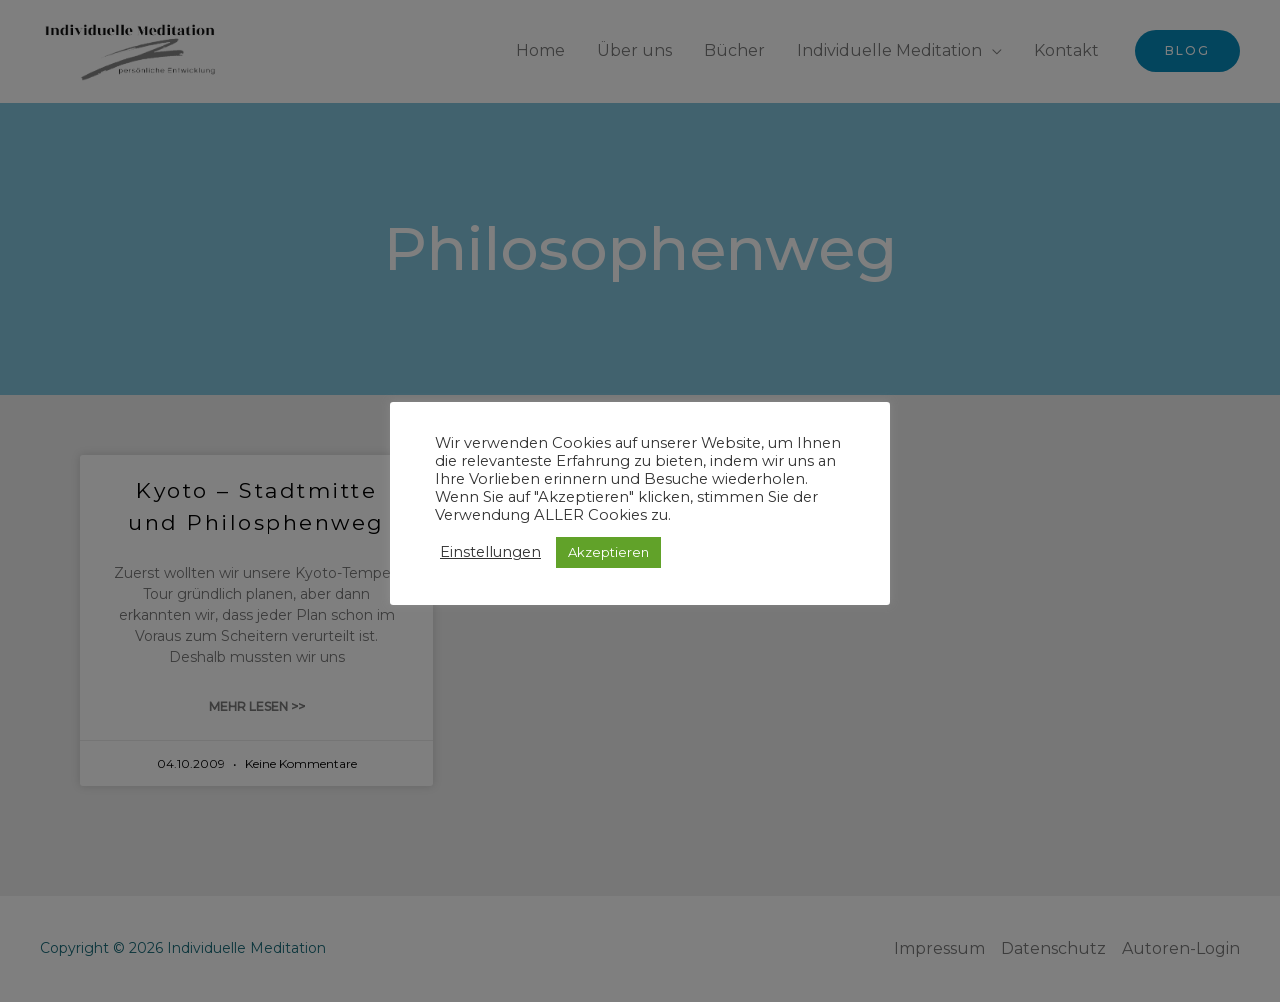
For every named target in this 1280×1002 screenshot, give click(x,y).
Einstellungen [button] (490, 552)
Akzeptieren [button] (608, 552)
